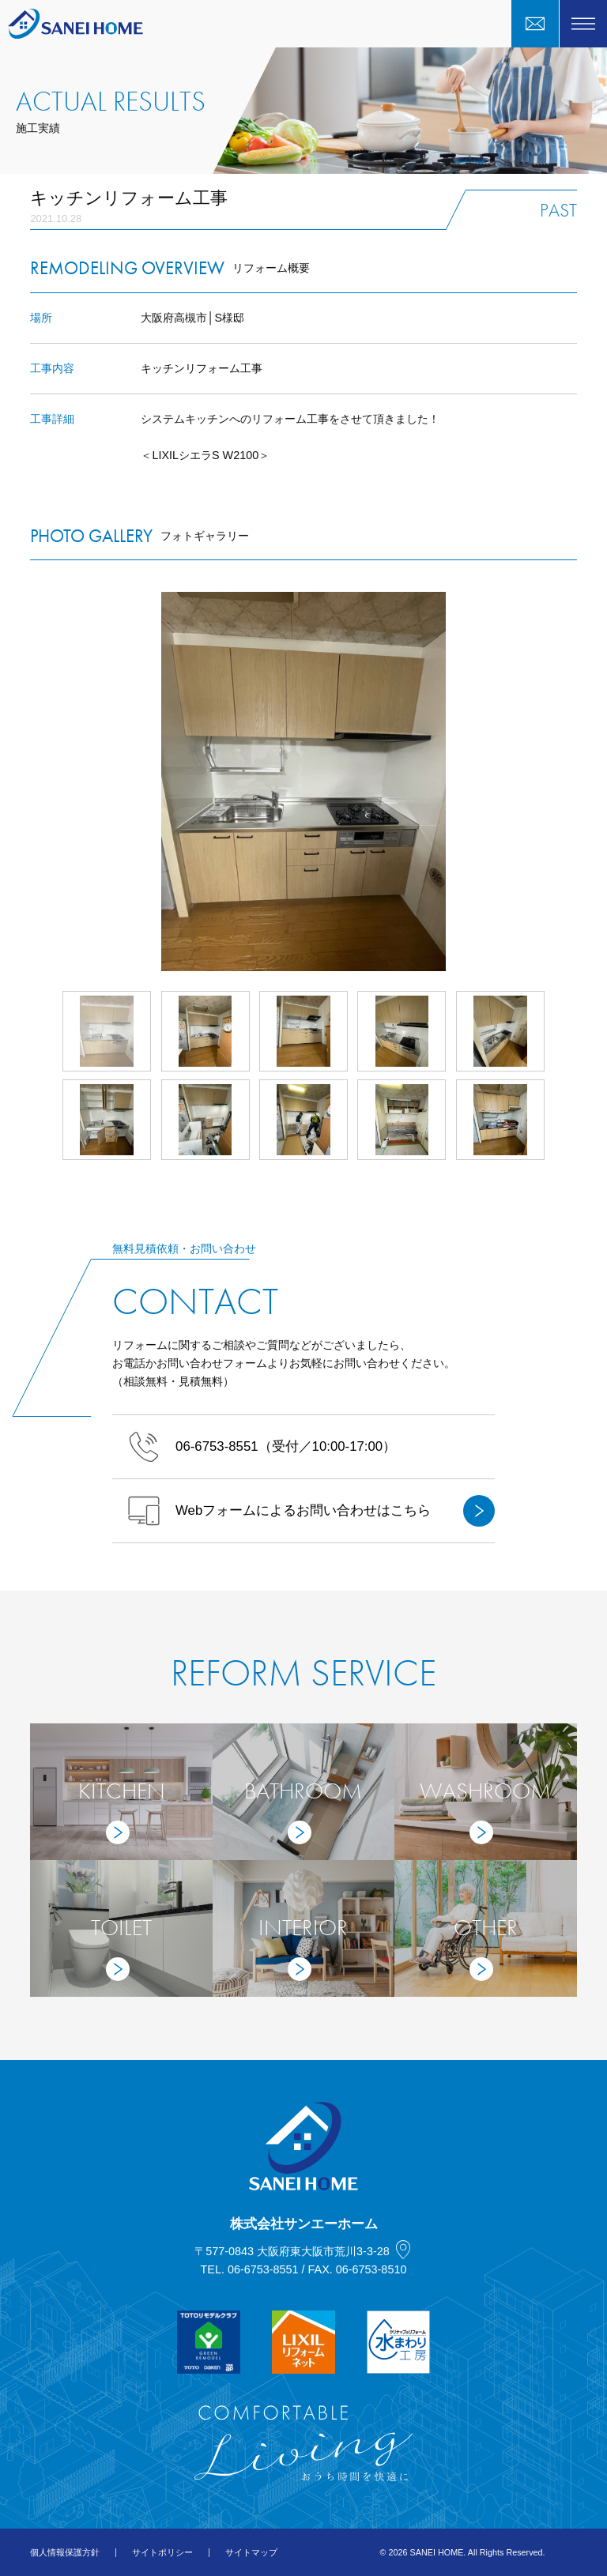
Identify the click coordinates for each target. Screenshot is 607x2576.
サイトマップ (251, 2552)
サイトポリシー (162, 2552)
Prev (30, 781)
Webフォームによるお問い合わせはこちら (311, 1511)
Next (577, 781)
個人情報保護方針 (65, 2552)
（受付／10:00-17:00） (262, 1447)
